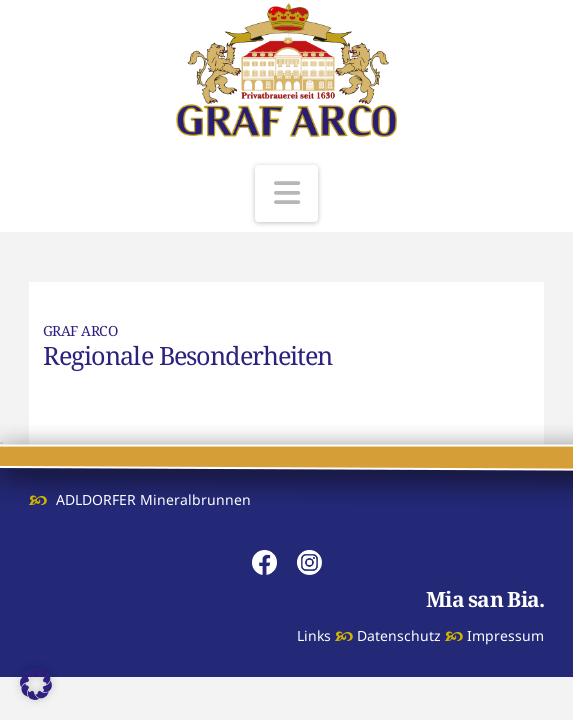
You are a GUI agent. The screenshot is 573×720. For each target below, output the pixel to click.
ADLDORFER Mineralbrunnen (153, 499)
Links (314, 635)
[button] (287, 193)
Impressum (505, 635)
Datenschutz (399, 635)
